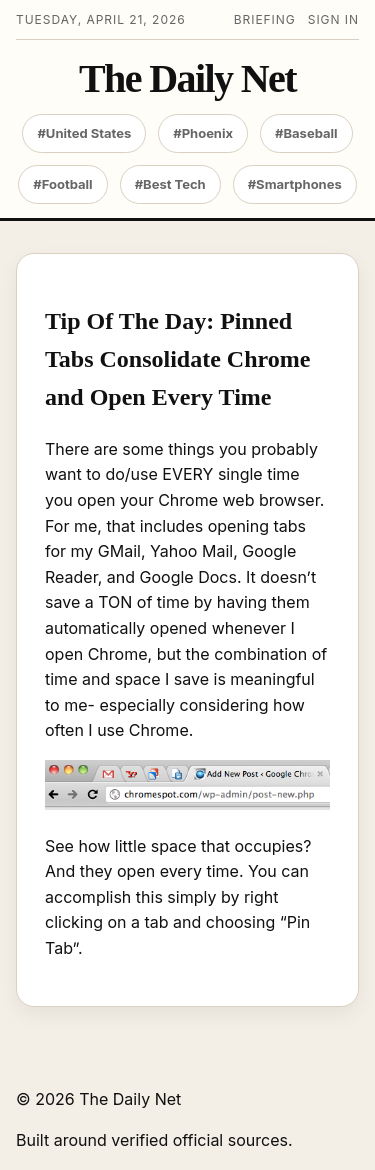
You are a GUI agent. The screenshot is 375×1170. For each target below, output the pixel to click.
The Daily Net (187, 79)
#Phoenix (203, 133)
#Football (62, 184)
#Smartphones (295, 184)
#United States (84, 133)
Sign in (333, 19)
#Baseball (306, 133)
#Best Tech (170, 184)
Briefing (265, 19)
